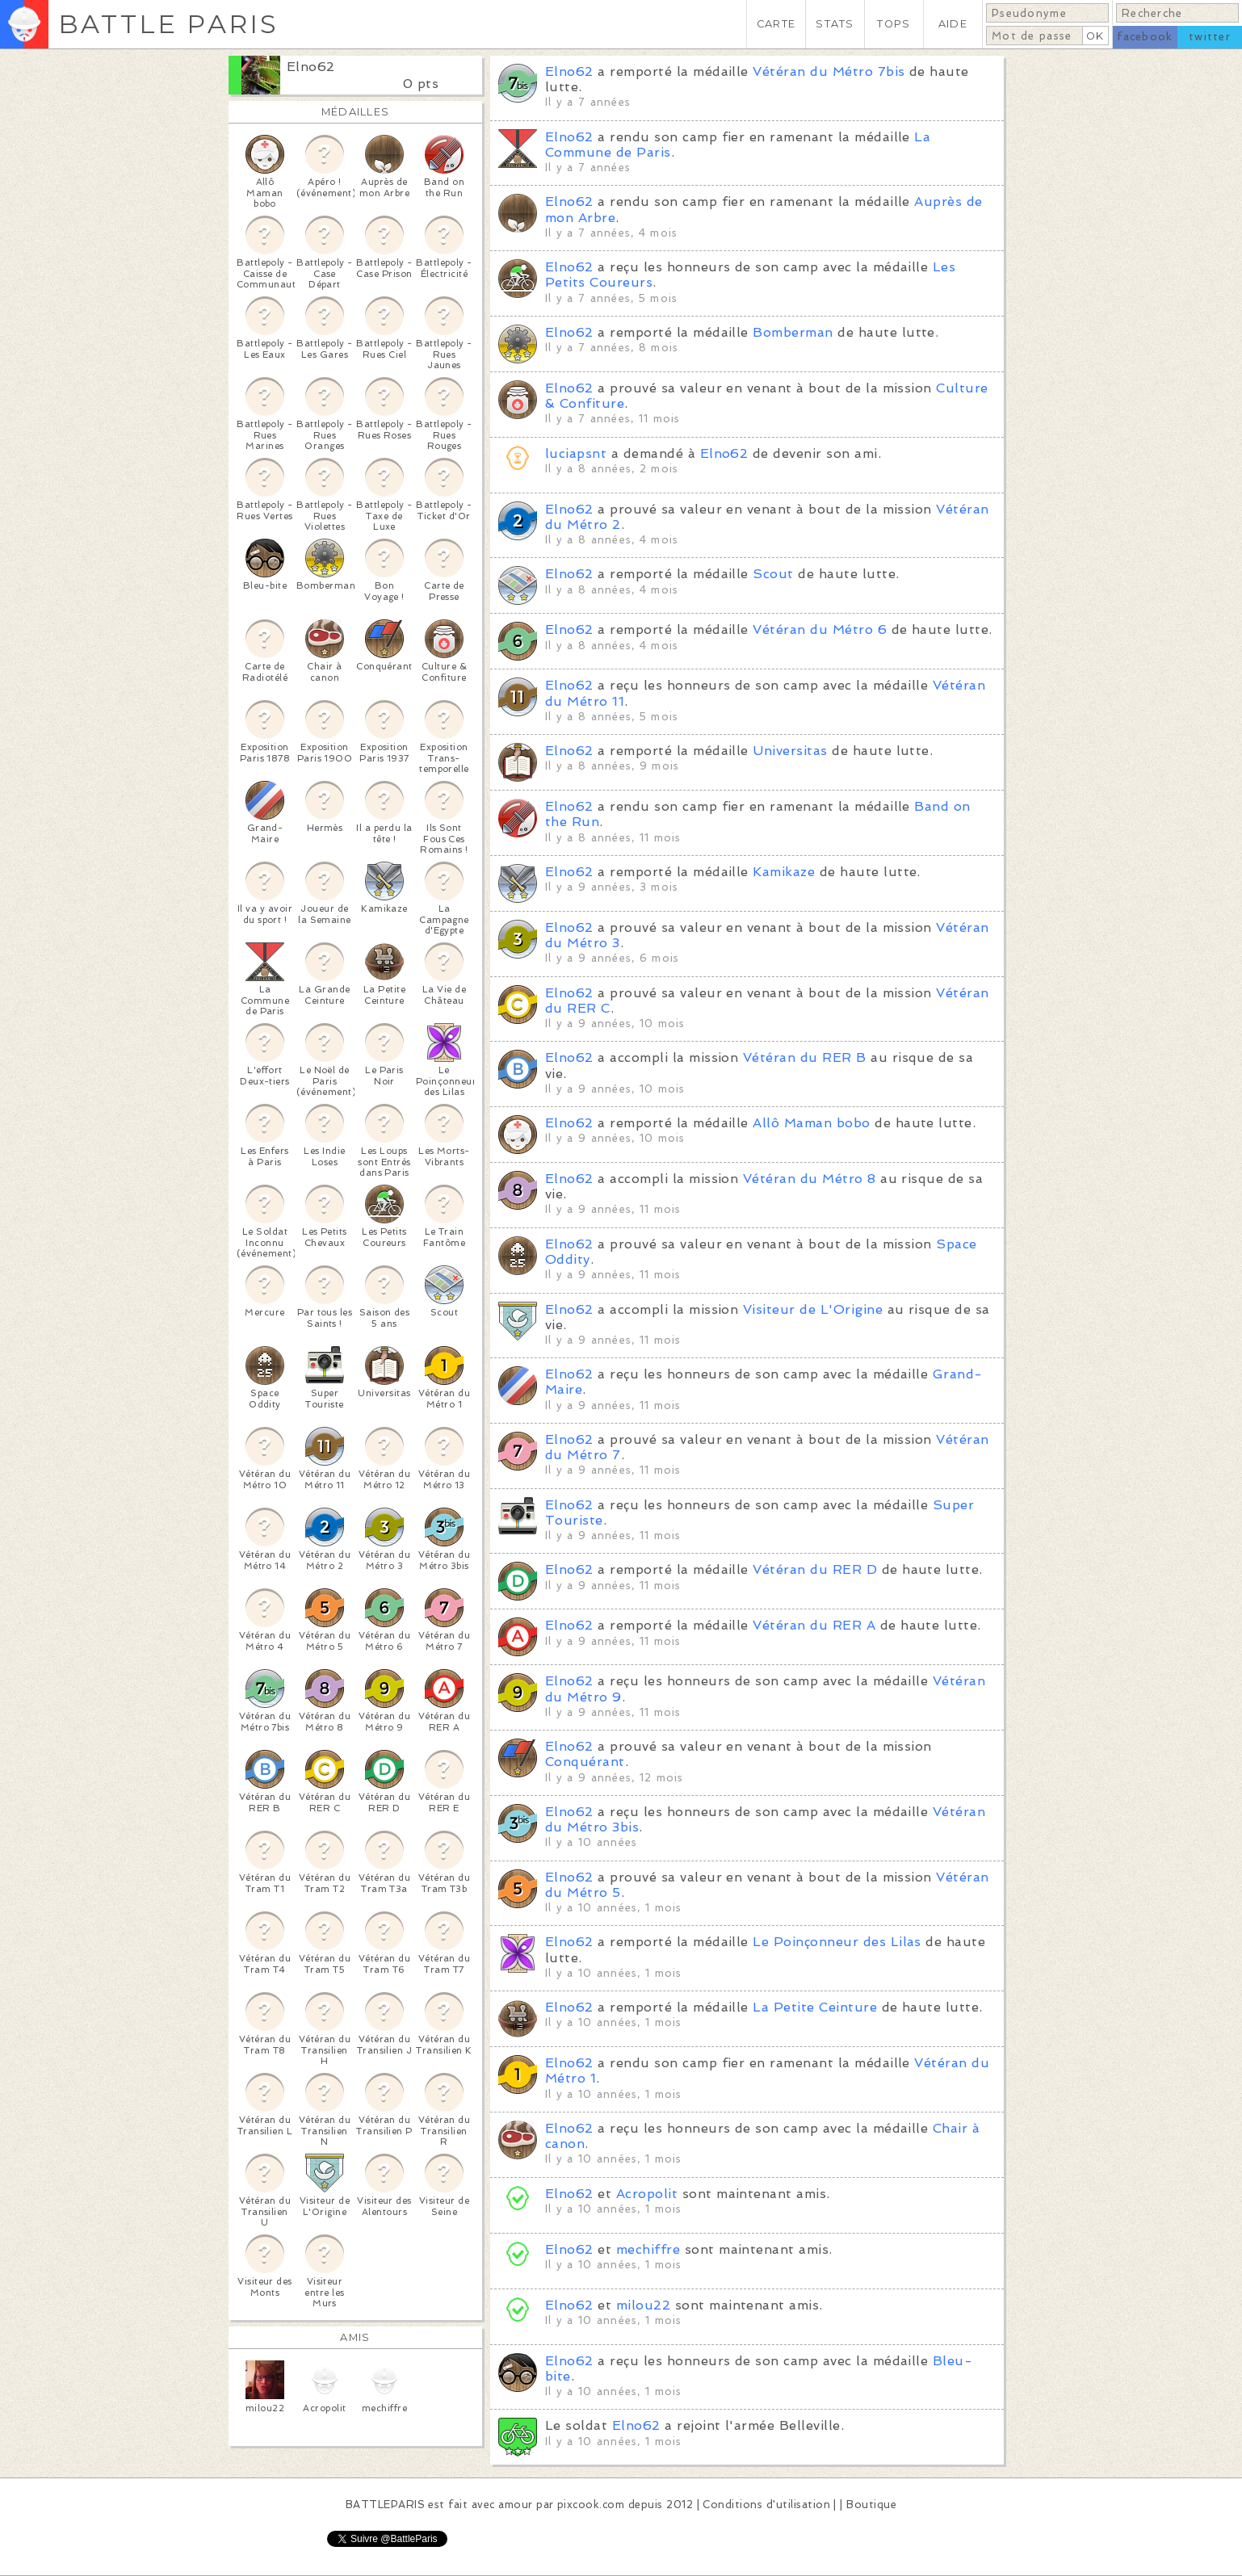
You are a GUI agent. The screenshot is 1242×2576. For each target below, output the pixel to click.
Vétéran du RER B (804, 1057)
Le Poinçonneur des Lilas (837, 1941)
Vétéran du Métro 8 (809, 1178)
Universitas (790, 750)
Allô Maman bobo (811, 1123)
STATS (835, 24)
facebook (1145, 37)
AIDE (952, 24)
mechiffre (648, 2249)
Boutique (871, 2504)
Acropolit (647, 2193)
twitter (1210, 37)
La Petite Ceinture (815, 2007)
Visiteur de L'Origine (813, 1309)
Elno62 (311, 66)
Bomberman (793, 332)
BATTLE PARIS (168, 24)
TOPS (893, 24)
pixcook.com (590, 2504)
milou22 (643, 2305)
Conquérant (585, 1761)
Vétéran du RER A (814, 1625)
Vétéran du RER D (815, 1569)
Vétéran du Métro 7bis (828, 71)
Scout (773, 573)
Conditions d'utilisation (766, 2504)
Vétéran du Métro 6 (820, 629)
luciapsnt (575, 453)
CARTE (776, 24)
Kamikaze (784, 871)
